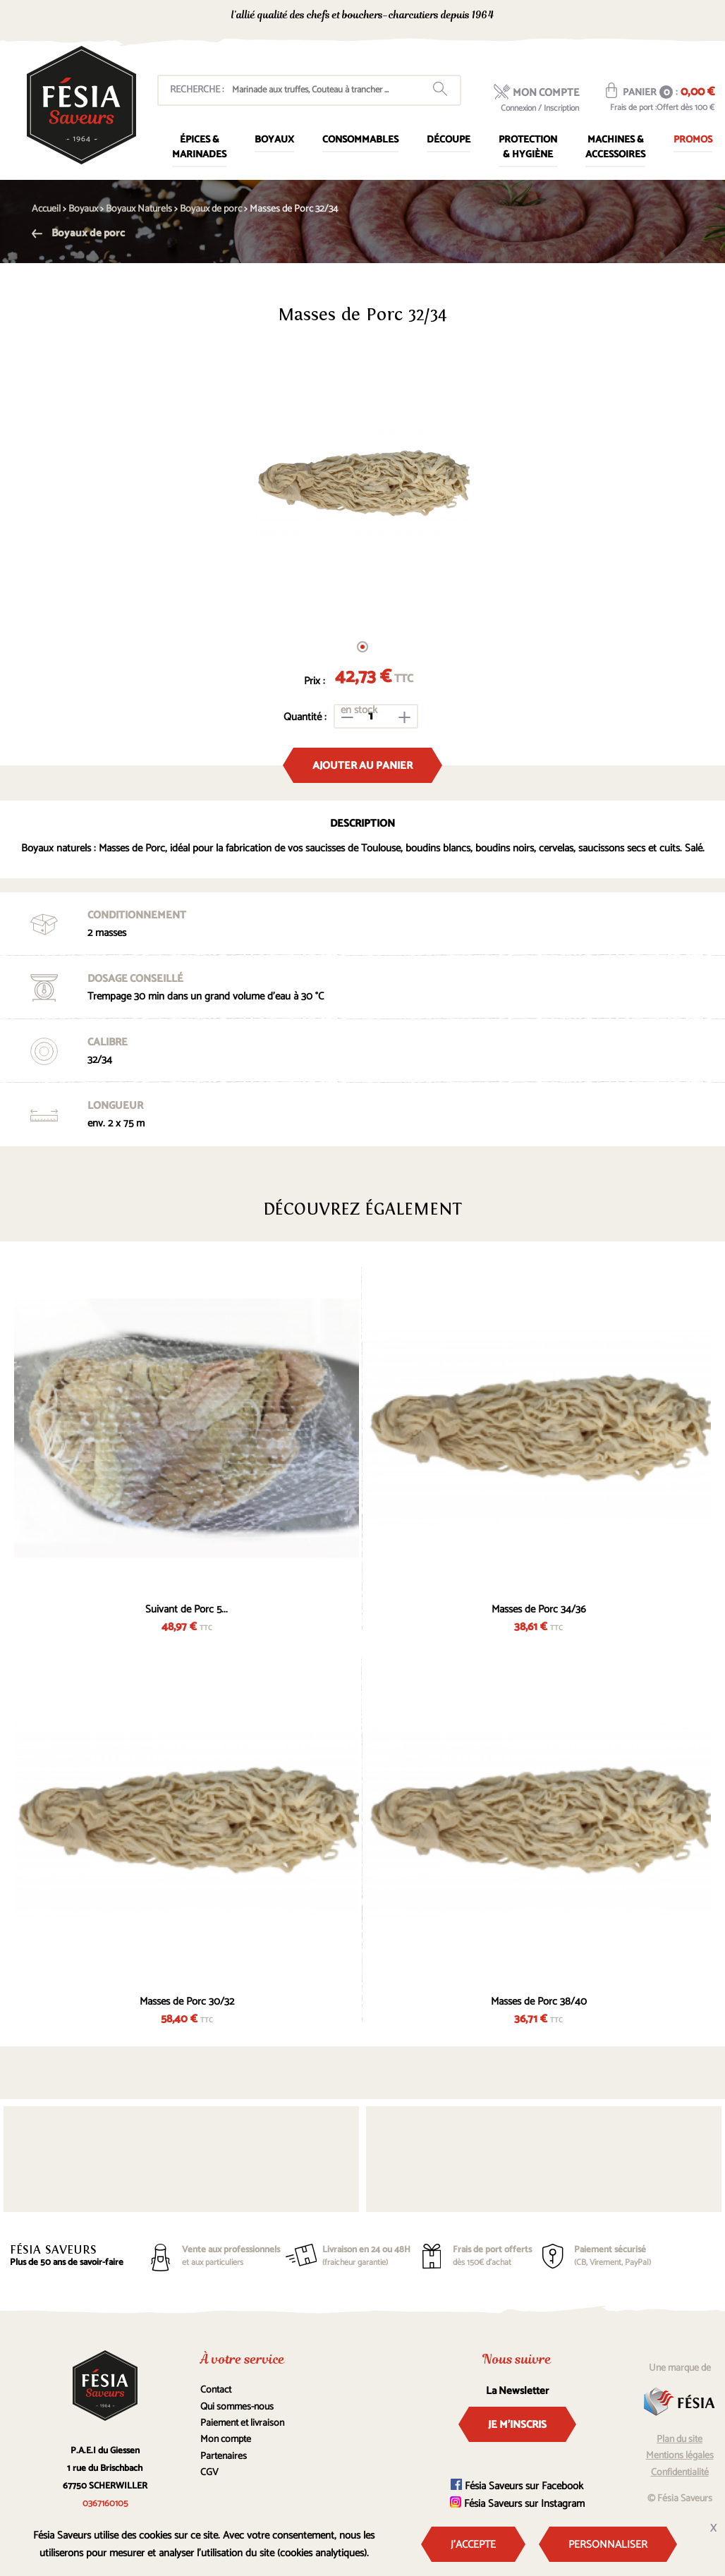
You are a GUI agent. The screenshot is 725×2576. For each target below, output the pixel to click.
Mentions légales (680, 2456)
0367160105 (588, 16)
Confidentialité (680, 2473)
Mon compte (225, 2439)
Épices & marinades (199, 147)
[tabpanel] (362, 483)
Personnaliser (607, 2544)
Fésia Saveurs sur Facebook (517, 2486)
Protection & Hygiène (528, 147)
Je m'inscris (517, 2425)
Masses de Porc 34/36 (539, 1609)
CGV (209, 2473)
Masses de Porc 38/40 (539, 2001)
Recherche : (197, 90)
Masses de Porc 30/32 (187, 2001)
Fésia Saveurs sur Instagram (517, 2504)
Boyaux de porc (78, 233)
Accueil (46, 209)
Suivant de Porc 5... (186, 1609)
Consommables (360, 140)
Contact (215, 2390)
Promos (693, 140)
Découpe (448, 140)
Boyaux (274, 140)
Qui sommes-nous (237, 2407)
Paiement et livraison (242, 2423)
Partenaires (223, 2456)
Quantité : (305, 717)
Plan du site (679, 2439)
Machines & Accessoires (615, 147)
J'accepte (473, 2544)
